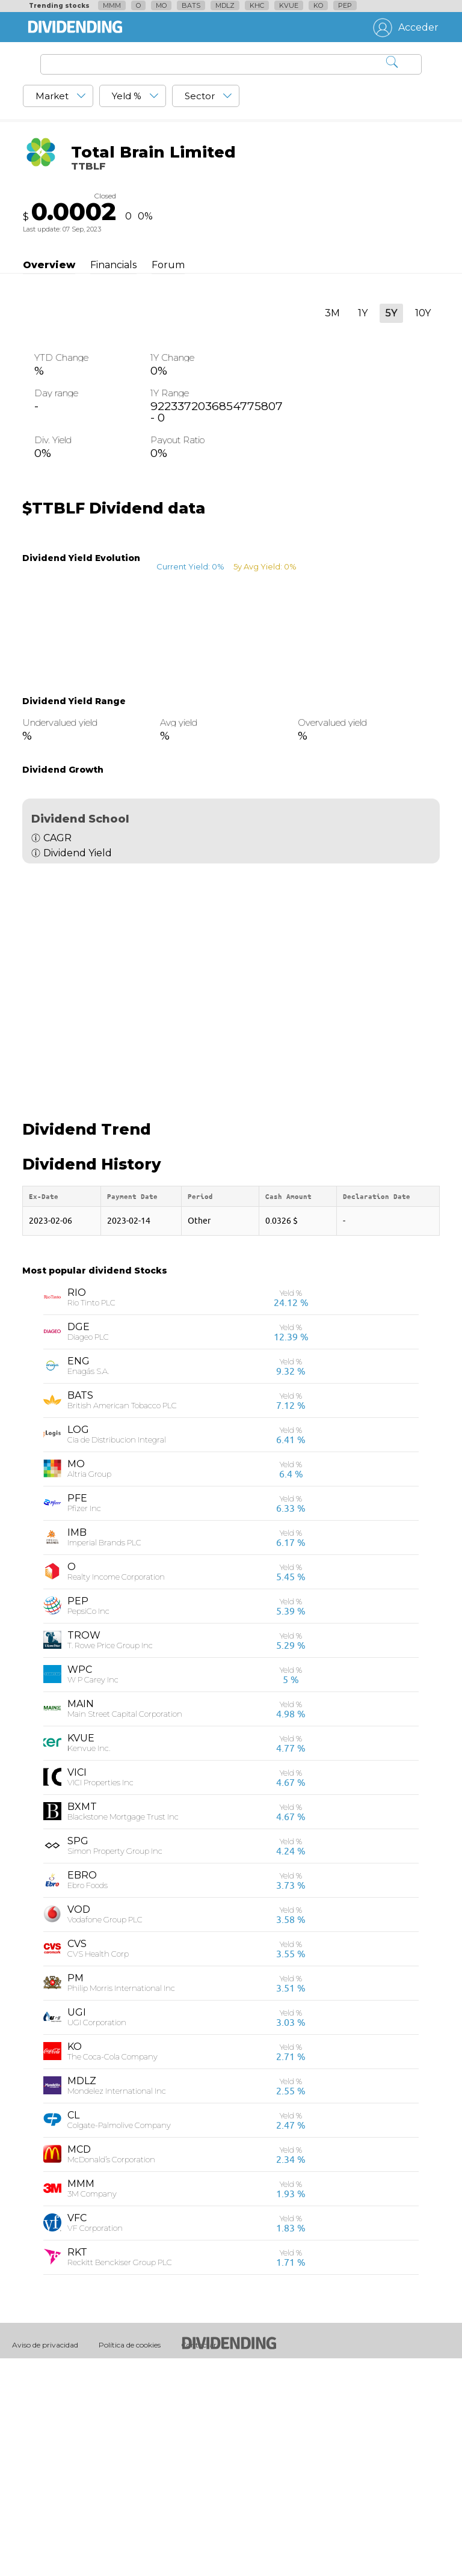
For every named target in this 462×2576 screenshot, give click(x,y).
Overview (49, 265)
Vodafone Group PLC (105, 2128)
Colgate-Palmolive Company (119, 2333)
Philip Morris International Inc (121, 2196)
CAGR (57, 838)
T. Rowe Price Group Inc (110, 1854)
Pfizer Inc (84, 1717)
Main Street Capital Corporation (124, 1922)
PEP (345, 5)
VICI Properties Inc (100, 1991)
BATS (191, 5)
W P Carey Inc (93, 1888)
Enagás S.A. (88, 1579)
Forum (168, 265)
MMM (112, 5)
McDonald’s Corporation (111, 2368)
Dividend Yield (77, 853)
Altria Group (89, 1682)
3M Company (92, 2402)
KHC (257, 5)
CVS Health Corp (98, 2162)
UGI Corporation (96, 2231)
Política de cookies (130, 2552)
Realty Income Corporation (116, 1785)
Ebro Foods (87, 2094)
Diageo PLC (88, 1545)
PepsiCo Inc (88, 1819)
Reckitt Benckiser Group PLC (119, 2471)
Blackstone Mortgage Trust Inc (123, 2025)
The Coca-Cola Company (112, 2265)
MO (161, 5)
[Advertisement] (230, 978)
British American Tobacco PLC (122, 1614)
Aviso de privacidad (45, 2552)
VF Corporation (95, 2436)
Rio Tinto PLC (91, 1511)
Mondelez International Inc (116, 2299)
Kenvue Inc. (88, 1956)
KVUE (288, 5)
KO (318, 5)
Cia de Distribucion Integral (116, 1648)
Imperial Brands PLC (104, 1751)
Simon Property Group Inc (114, 2059)
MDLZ (225, 5)
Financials (113, 265)
